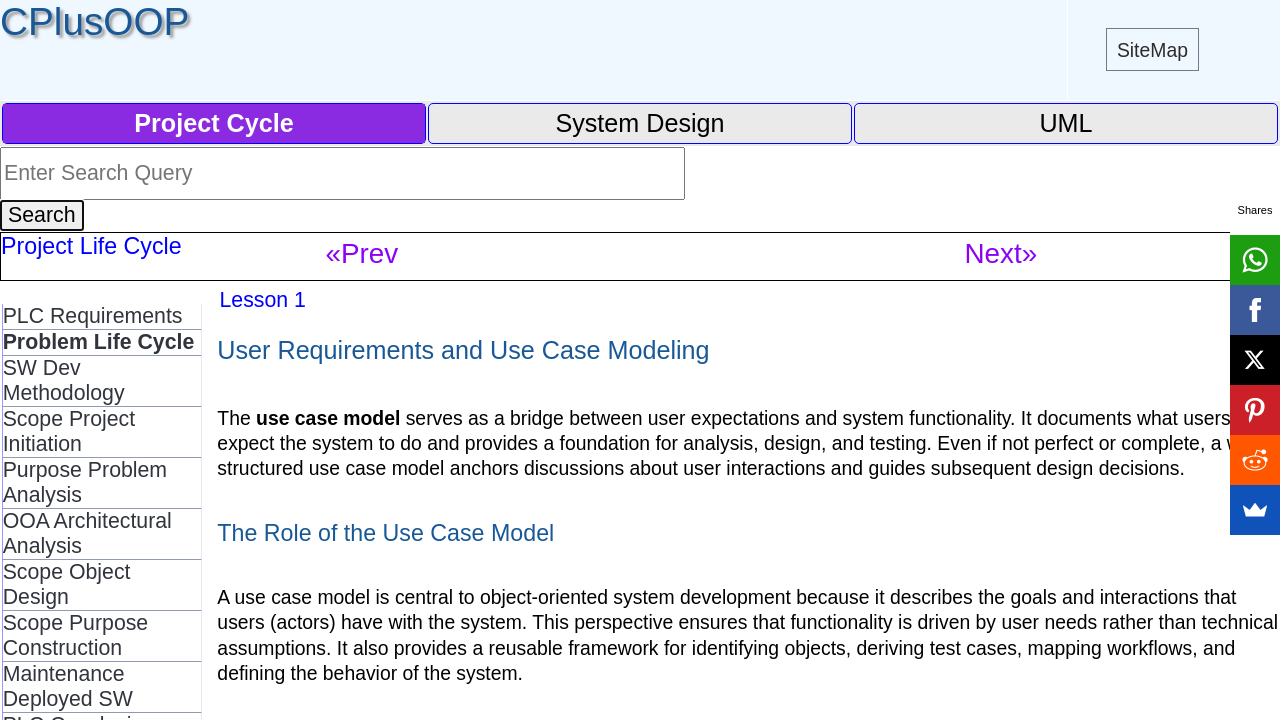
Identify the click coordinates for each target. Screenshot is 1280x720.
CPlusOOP (94, 21)
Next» (1001, 253)
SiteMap (1152, 50)
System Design (639, 123)
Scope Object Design (67, 584)
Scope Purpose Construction (76, 635)
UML (1065, 123)
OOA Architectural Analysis (87, 533)
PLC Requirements (93, 316)
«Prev (362, 253)
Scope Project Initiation (69, 431)
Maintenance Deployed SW (68, 686)
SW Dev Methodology (64, 380)
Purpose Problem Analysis (85, 482)
